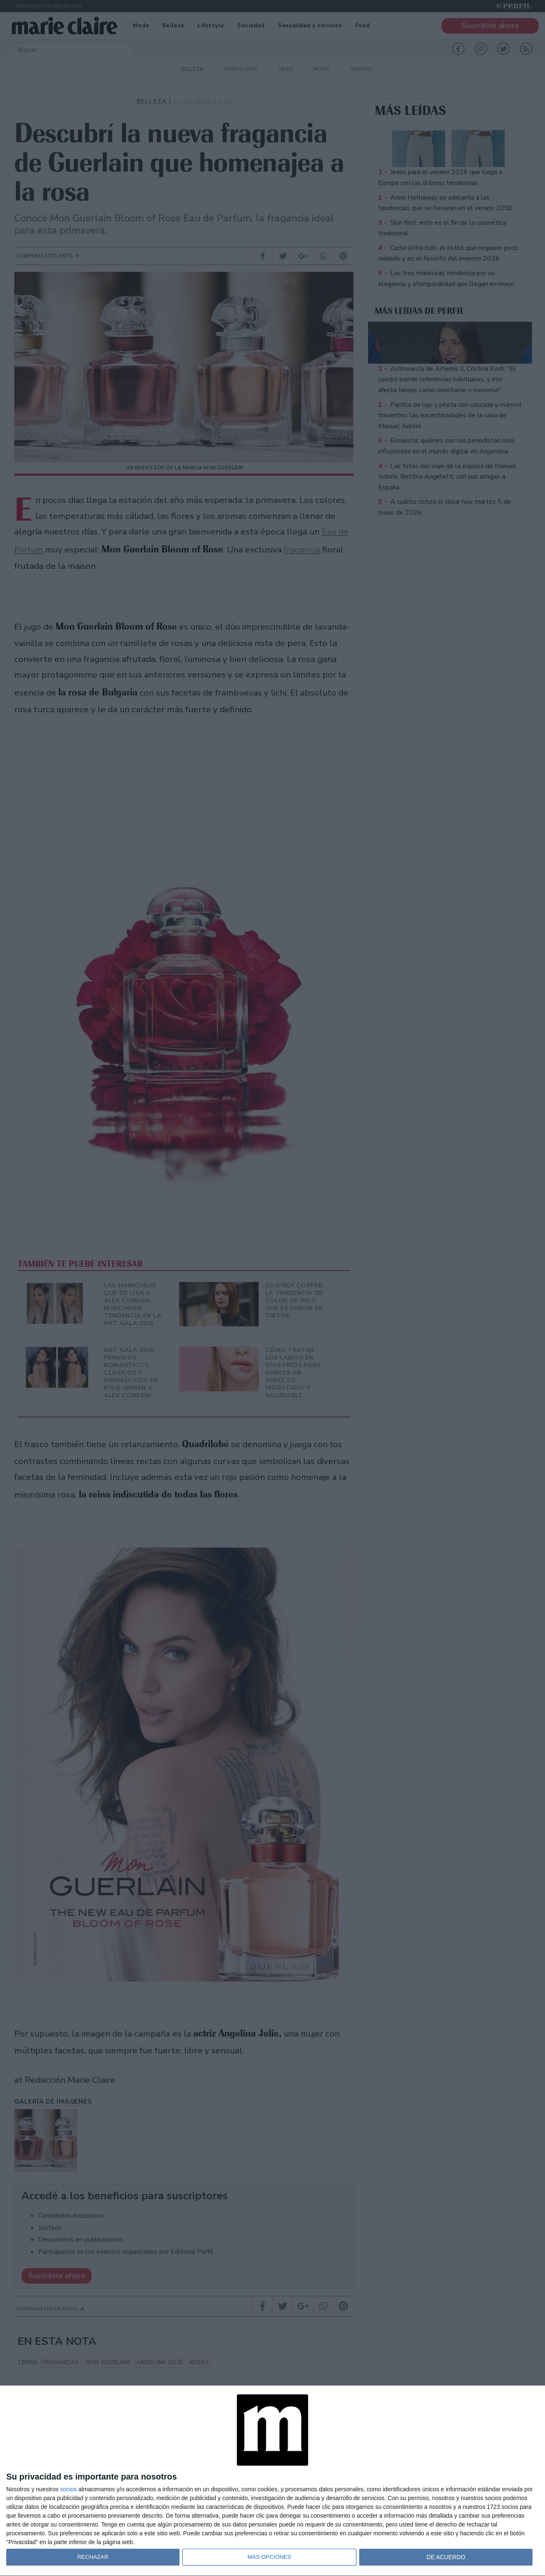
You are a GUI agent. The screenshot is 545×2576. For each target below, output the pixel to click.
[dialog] (272, 2481)
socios (68, 2489)
